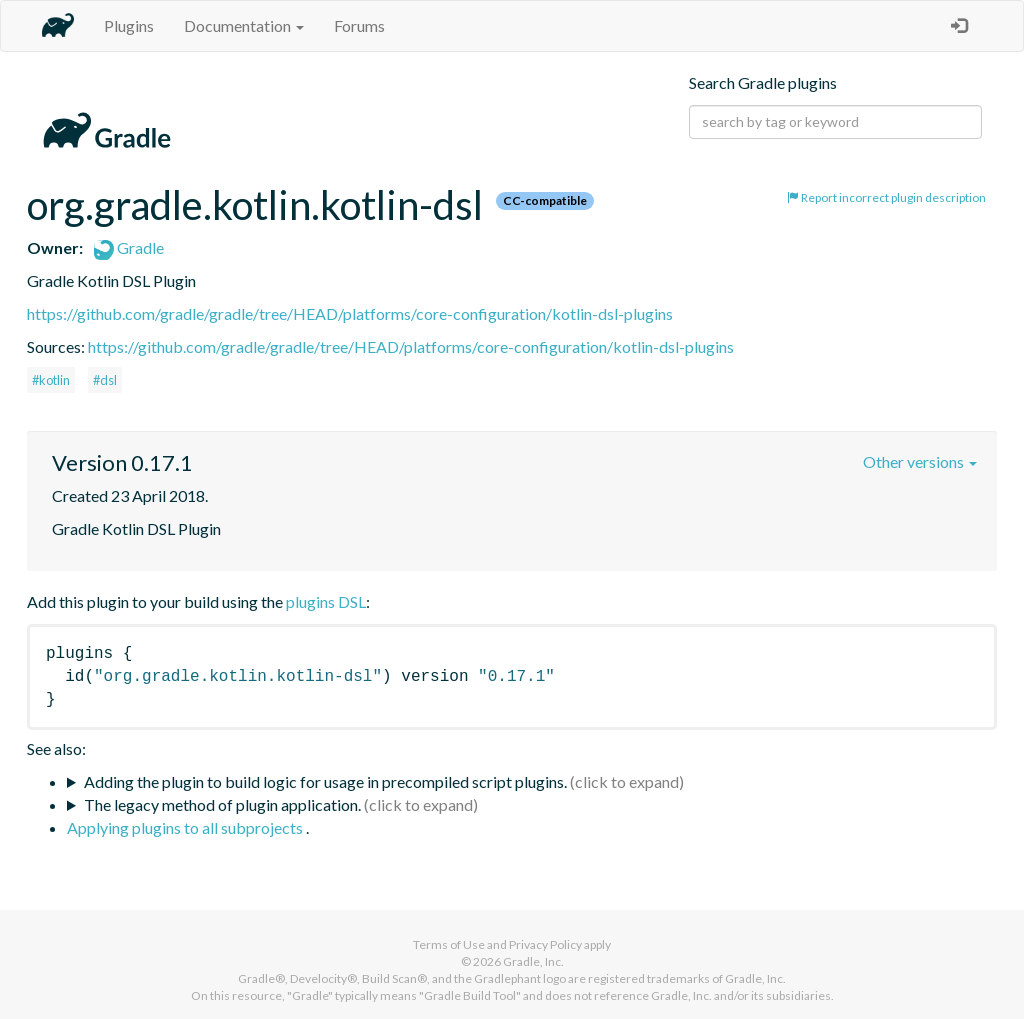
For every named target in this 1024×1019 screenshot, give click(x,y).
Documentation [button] (244, 25)
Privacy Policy (545, 944)
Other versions (920, 461)
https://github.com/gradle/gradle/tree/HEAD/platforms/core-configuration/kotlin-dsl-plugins (350, 313)
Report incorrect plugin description (886, 197)
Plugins (129, 25)
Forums (359, 25)
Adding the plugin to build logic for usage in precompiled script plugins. (325, 781)
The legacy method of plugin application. (222, 804)
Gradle (129, 247)
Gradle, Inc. (533, 961)
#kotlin (51, 380)
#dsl (105, 380)
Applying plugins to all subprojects (186, 827)
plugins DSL (326, 601)
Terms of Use (449, 944)
